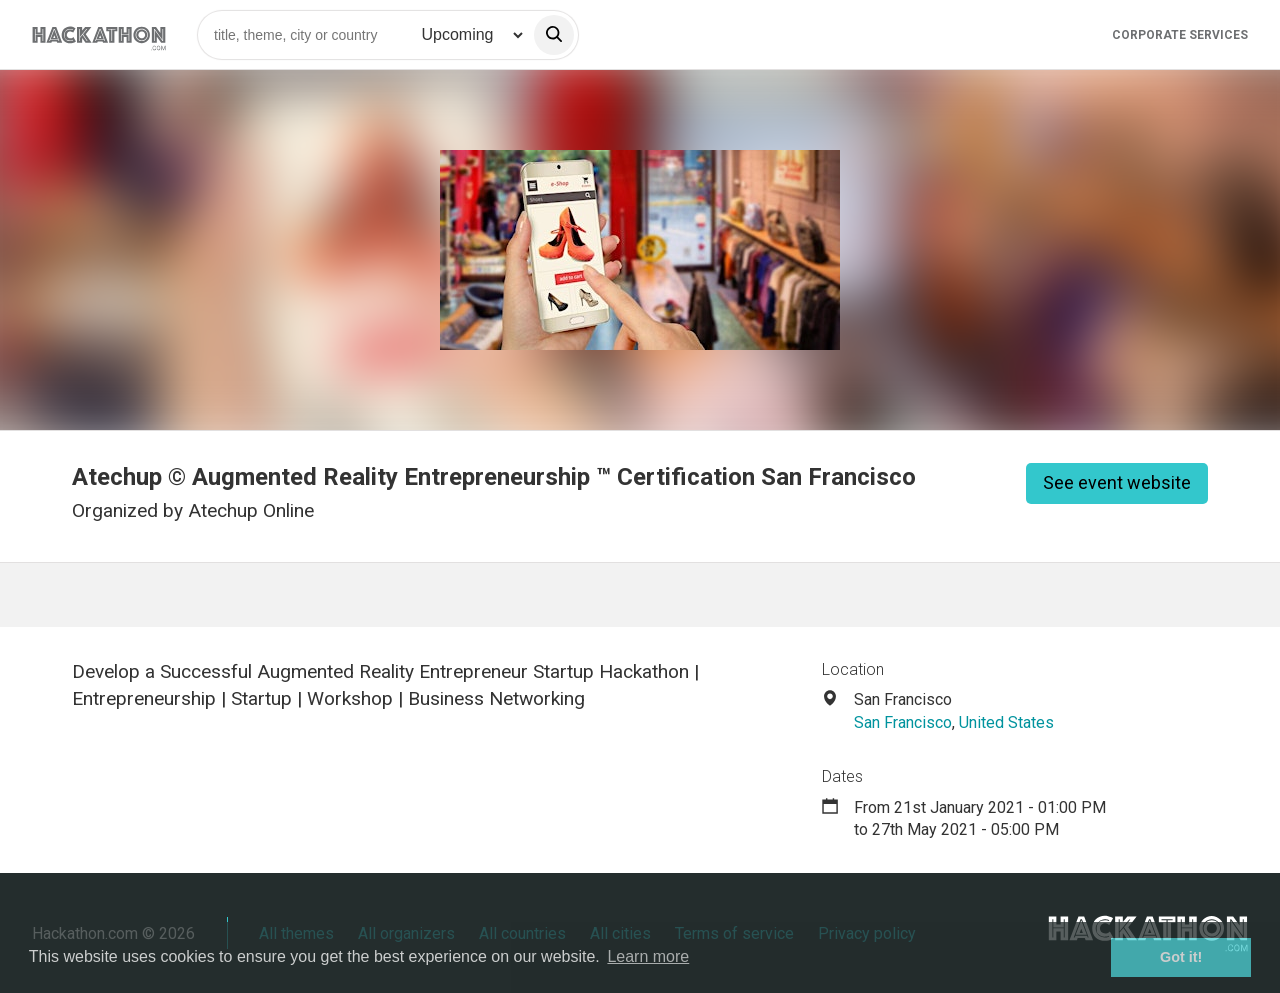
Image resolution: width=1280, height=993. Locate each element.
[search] (554, 35)
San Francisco (903, 722)
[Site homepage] (99, 34)
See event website (1117, 482)
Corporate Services (1180, 35)
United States (1006, 722)
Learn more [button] (648, 956)
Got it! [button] (1181, 957)
